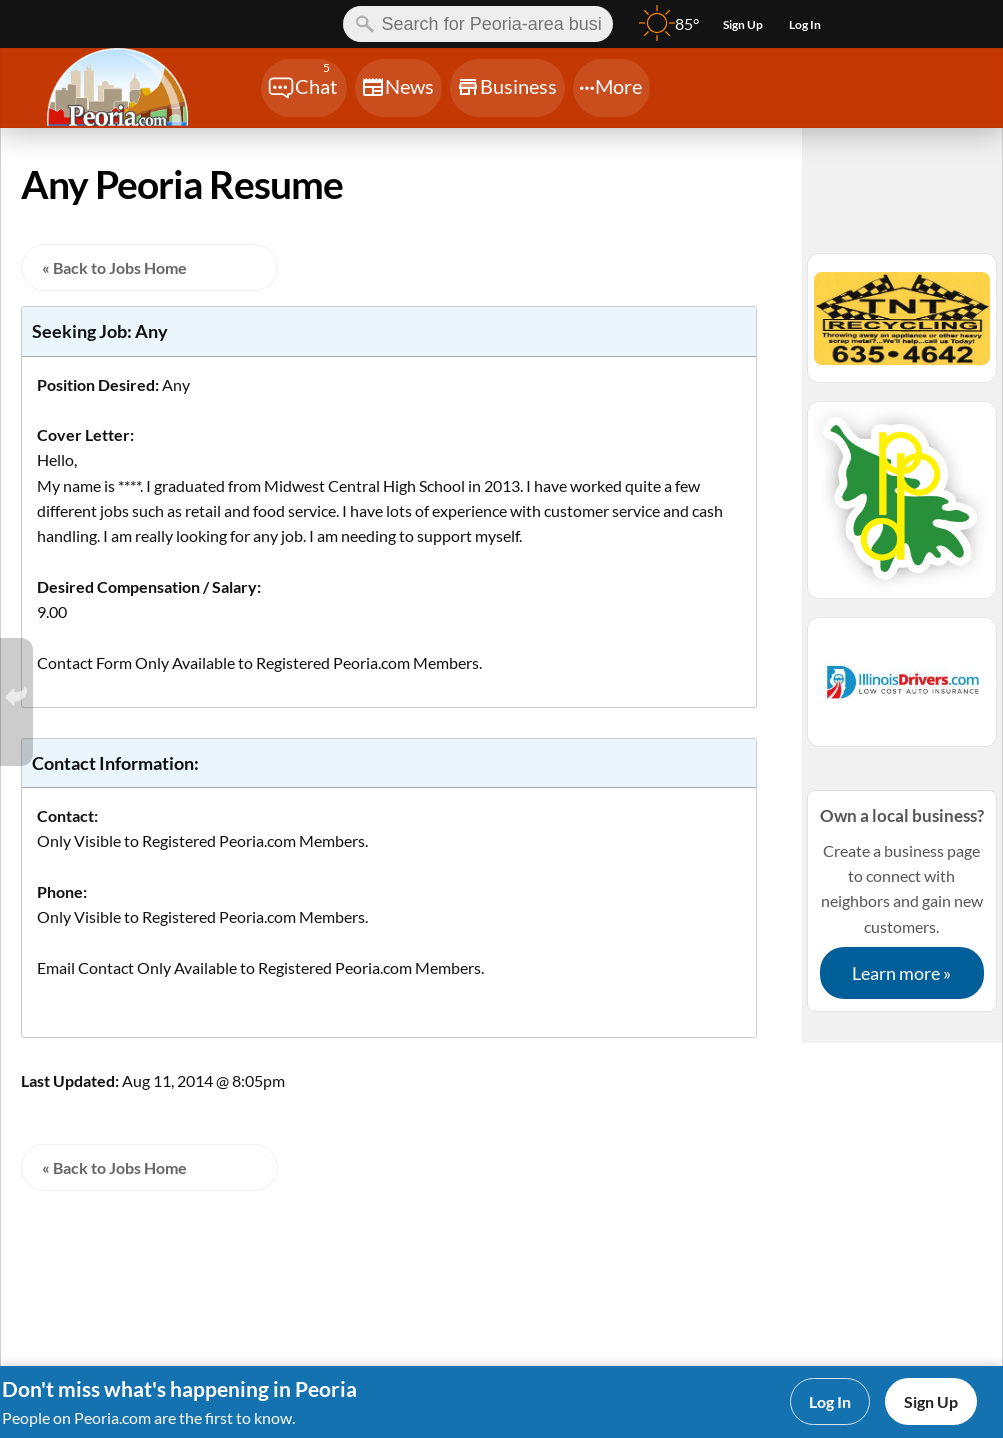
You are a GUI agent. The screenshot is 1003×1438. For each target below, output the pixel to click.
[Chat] (304, 88)
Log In (830, 1401)
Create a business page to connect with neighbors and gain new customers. (902, 901)
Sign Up (931, 1401)
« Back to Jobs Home (114, 267)
